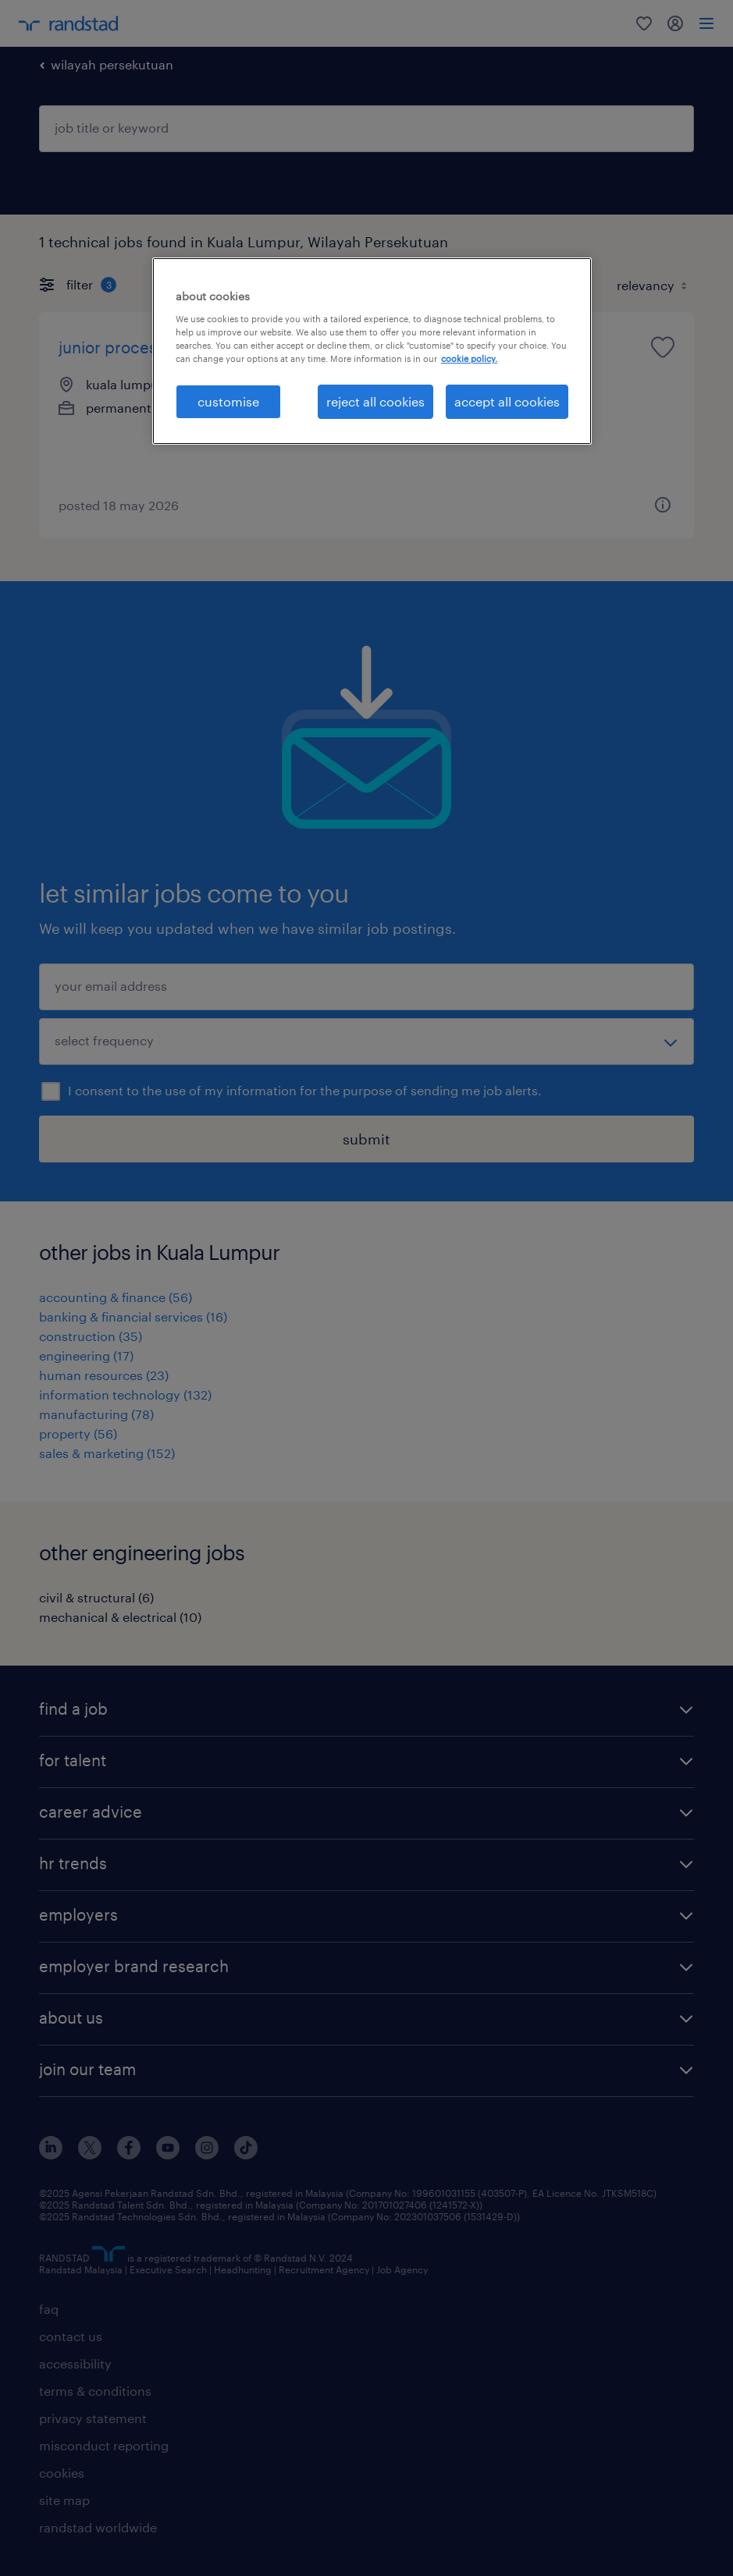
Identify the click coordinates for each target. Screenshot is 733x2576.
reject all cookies (375, 401)
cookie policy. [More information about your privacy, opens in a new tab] (469, 358)
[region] (372, 351)
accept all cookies (507, 401)
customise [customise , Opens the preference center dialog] (228, 401)
